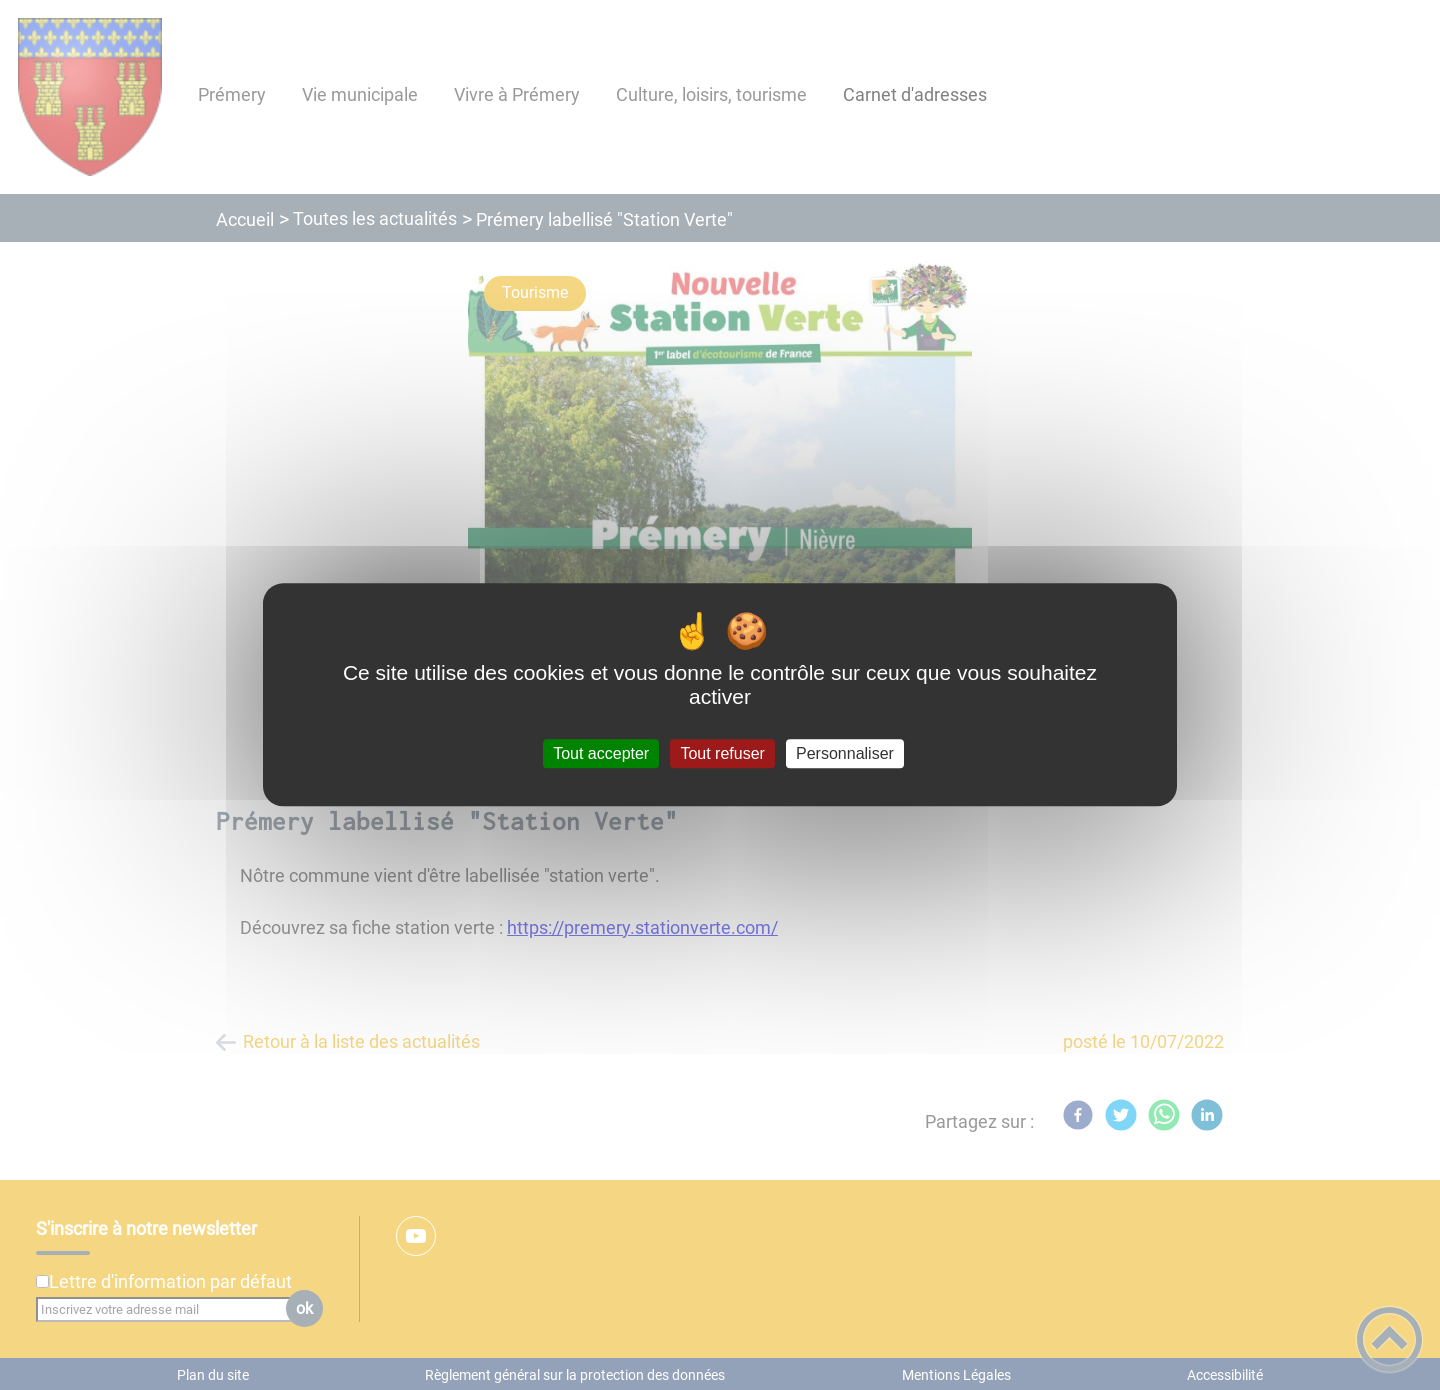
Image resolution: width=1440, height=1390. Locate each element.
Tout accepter (601, 753)
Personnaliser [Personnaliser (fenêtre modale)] (845, 753)
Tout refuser (722, 753)
